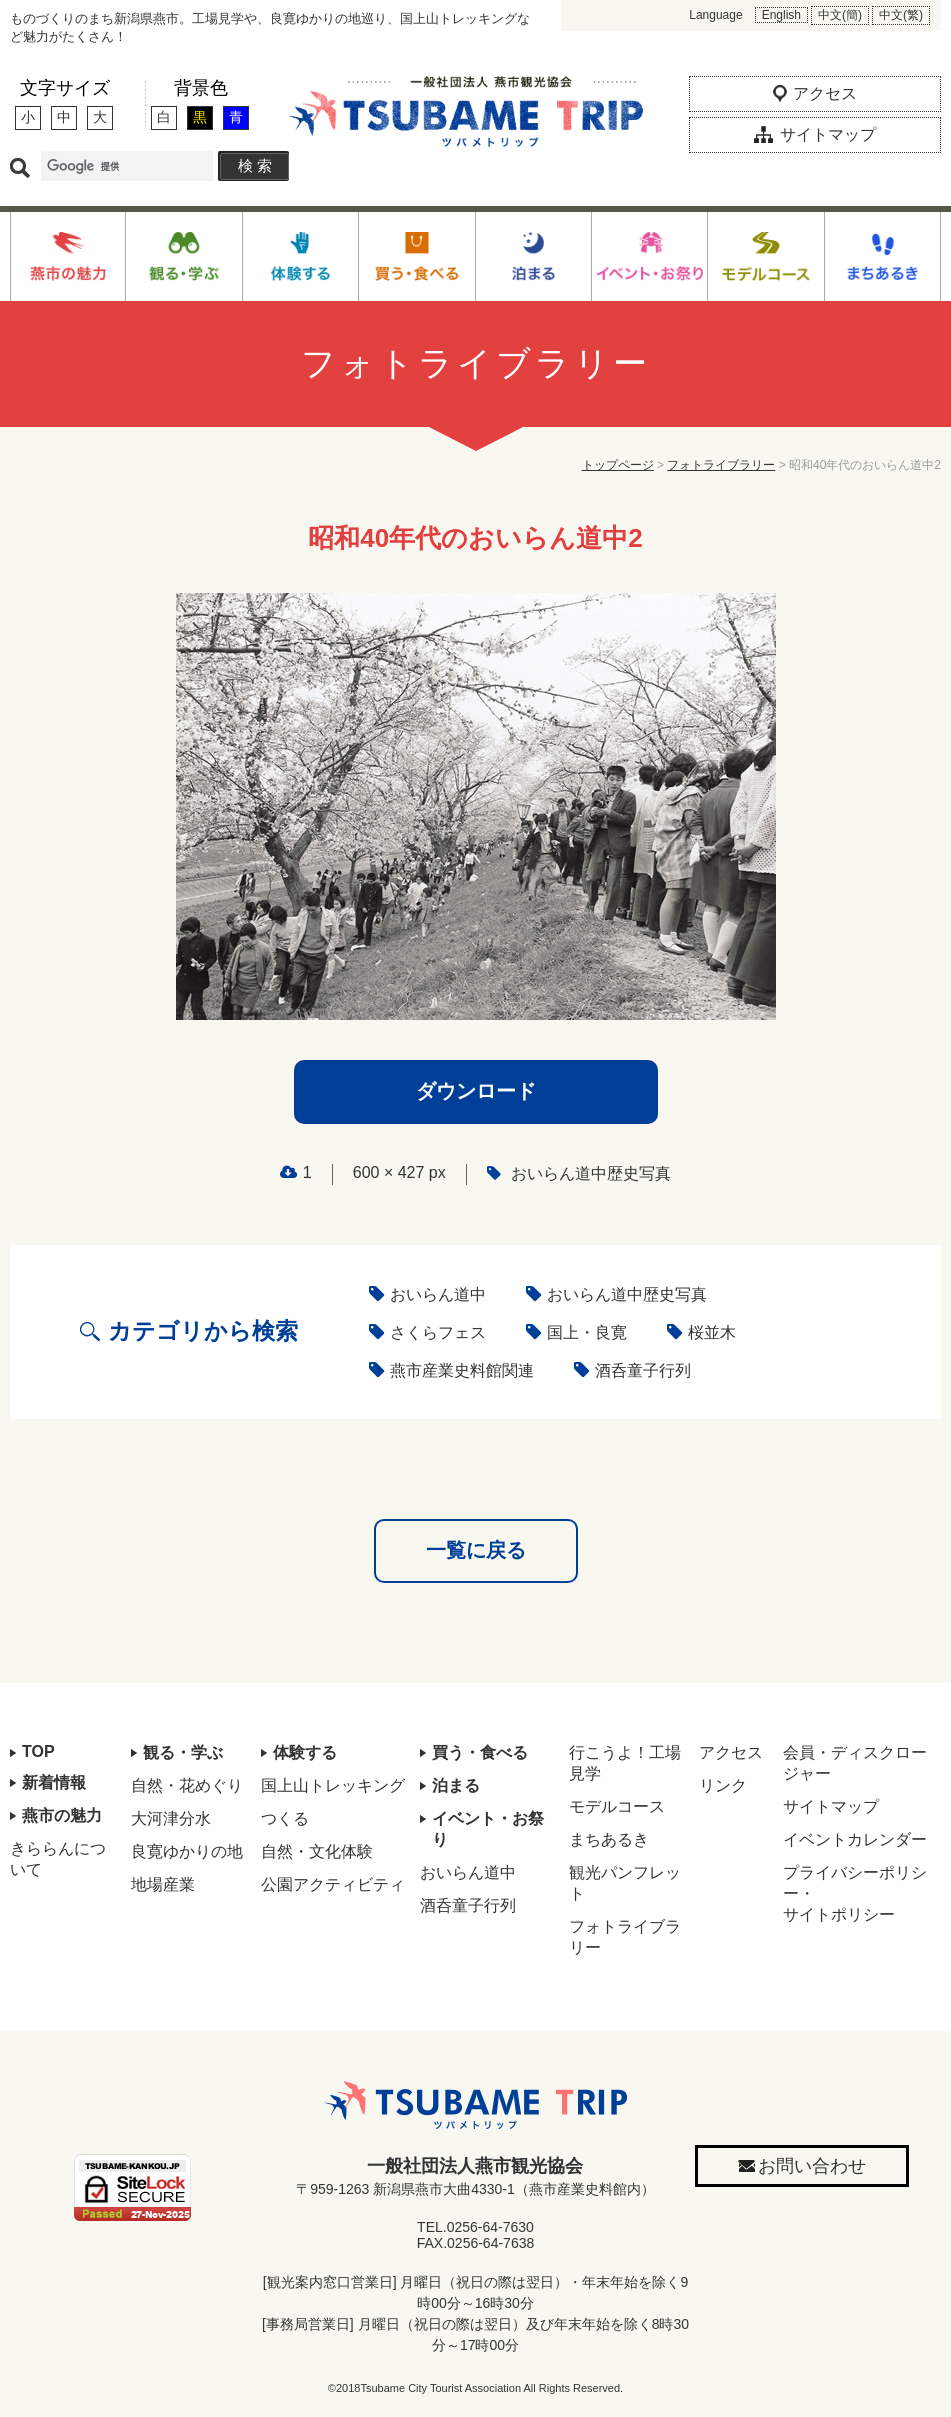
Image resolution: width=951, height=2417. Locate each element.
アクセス (731, 1752)
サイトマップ (831, 1806)
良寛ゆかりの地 (187, 1851)
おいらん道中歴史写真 (591, 1173)
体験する (305, 1752)
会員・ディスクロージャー (855, 1763)
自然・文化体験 (317, 1851)
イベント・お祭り (488, 1829)
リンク (723, 1785)
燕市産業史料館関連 (462, 1370)
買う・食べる (480, 1752)
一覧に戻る (476, 1550)
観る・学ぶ (183, 1752)
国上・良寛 (587, 1332)
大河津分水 (171, 1818)
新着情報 (54, 1782)
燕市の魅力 (62, 1815)
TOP (38, 1751)
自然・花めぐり (187, 1785)
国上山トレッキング (333, 1785)
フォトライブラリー (721, 465)
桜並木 (712, 1332)
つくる (285, 1818)
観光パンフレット (625, 1883)
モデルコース (617, 1806)
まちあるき (609, 1839)
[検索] (127, 166)
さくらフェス (438, 1332)
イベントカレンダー (855, 1839)
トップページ (618, 465)
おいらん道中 (438, 1294)
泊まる (456, 1785)
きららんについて (58, 1859)
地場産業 (163, 1884)
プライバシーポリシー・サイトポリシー (855, 1893)
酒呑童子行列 (643, 1370)
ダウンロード (476, 1091)
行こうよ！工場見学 (625, 1763)
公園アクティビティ (333, 1884)
